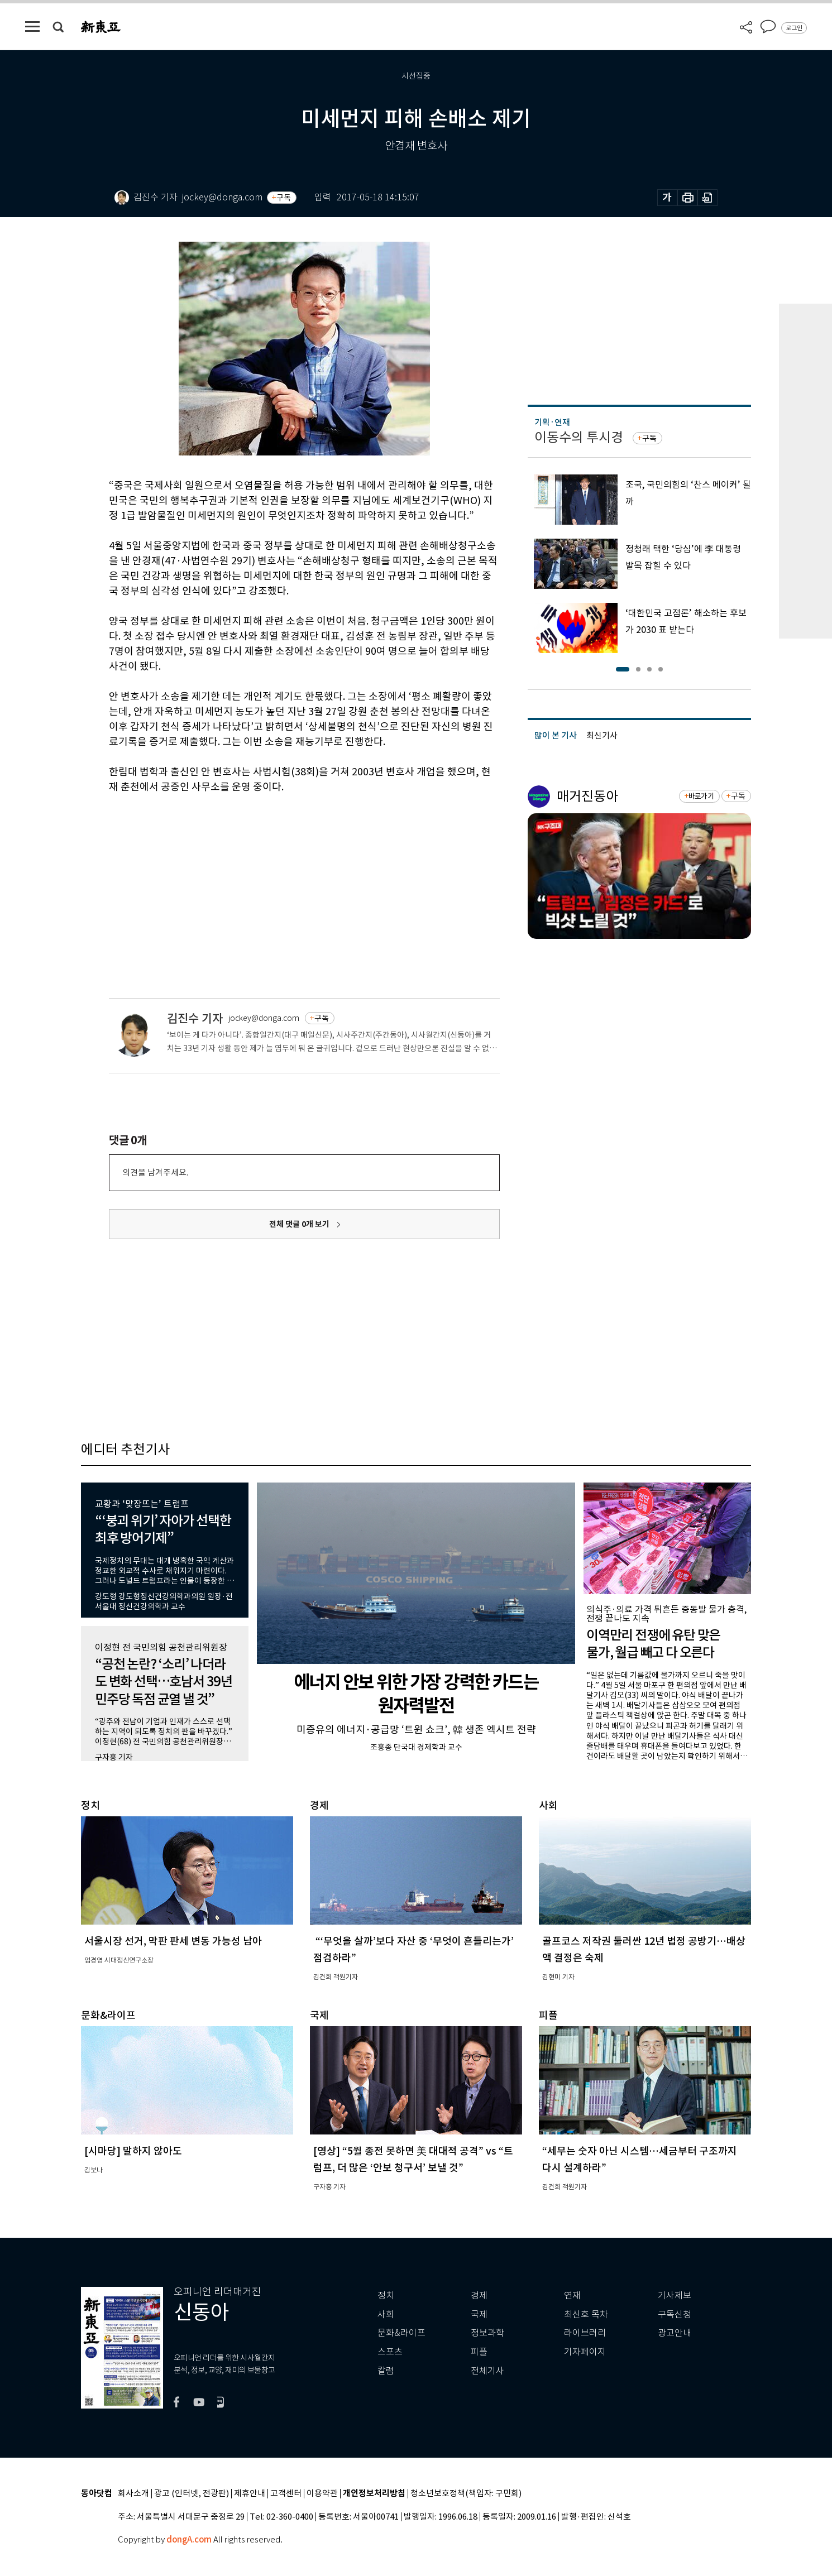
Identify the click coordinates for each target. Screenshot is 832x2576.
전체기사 (487, 2371)
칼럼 (385, 2371)
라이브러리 (585, 2333)
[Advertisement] (276, 879)
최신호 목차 (586, 2314)
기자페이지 (585, 2352)
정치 (385, 2295)
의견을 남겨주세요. (155, 1172)
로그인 (794, 28)
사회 (385, 2314)
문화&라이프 (401, 2333)
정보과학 (487, 2333)
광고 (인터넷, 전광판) (191, 2493)
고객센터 (286, 2493)
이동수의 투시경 (578, 437)
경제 (479, 2295)
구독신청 (674, 2314)
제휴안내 (249, 2493)
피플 (479, 2352)
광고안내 (674, 2333)
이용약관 (322, 2493)
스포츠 (390, 2352)
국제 (479, 2314)
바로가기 (701, 796)
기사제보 (674, 2295)
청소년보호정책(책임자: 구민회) (466, 2493)
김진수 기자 (195, 1018)
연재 (572, 2295)
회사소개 (133, 2493)
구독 (283, 198)
